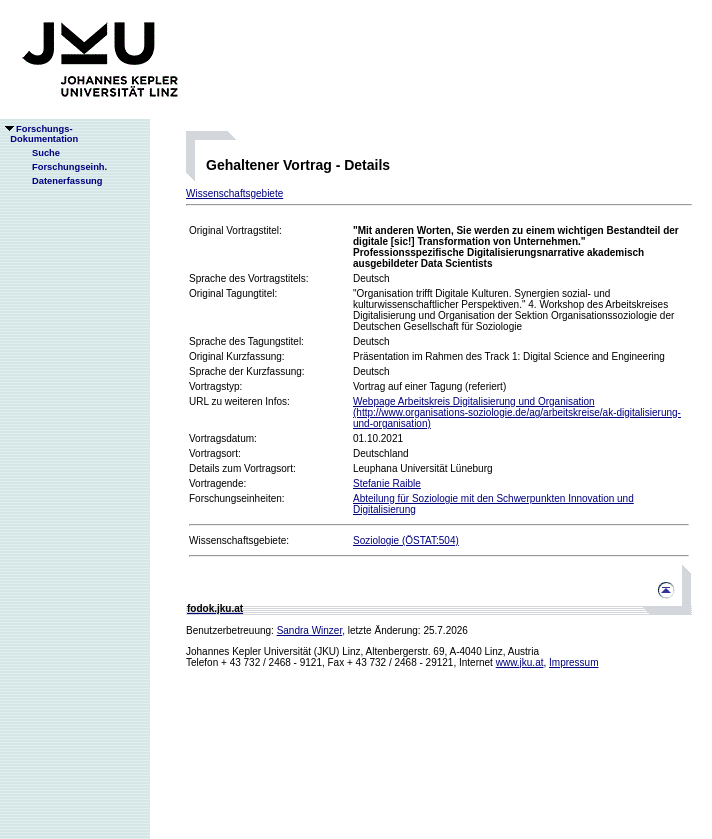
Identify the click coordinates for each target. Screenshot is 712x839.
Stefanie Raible (387, 483)
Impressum (573, 662)
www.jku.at (520, 662)
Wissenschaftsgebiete (234, 193)
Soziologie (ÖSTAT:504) (406, 540)
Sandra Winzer (310, 630)
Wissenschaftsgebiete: (239, 540)
